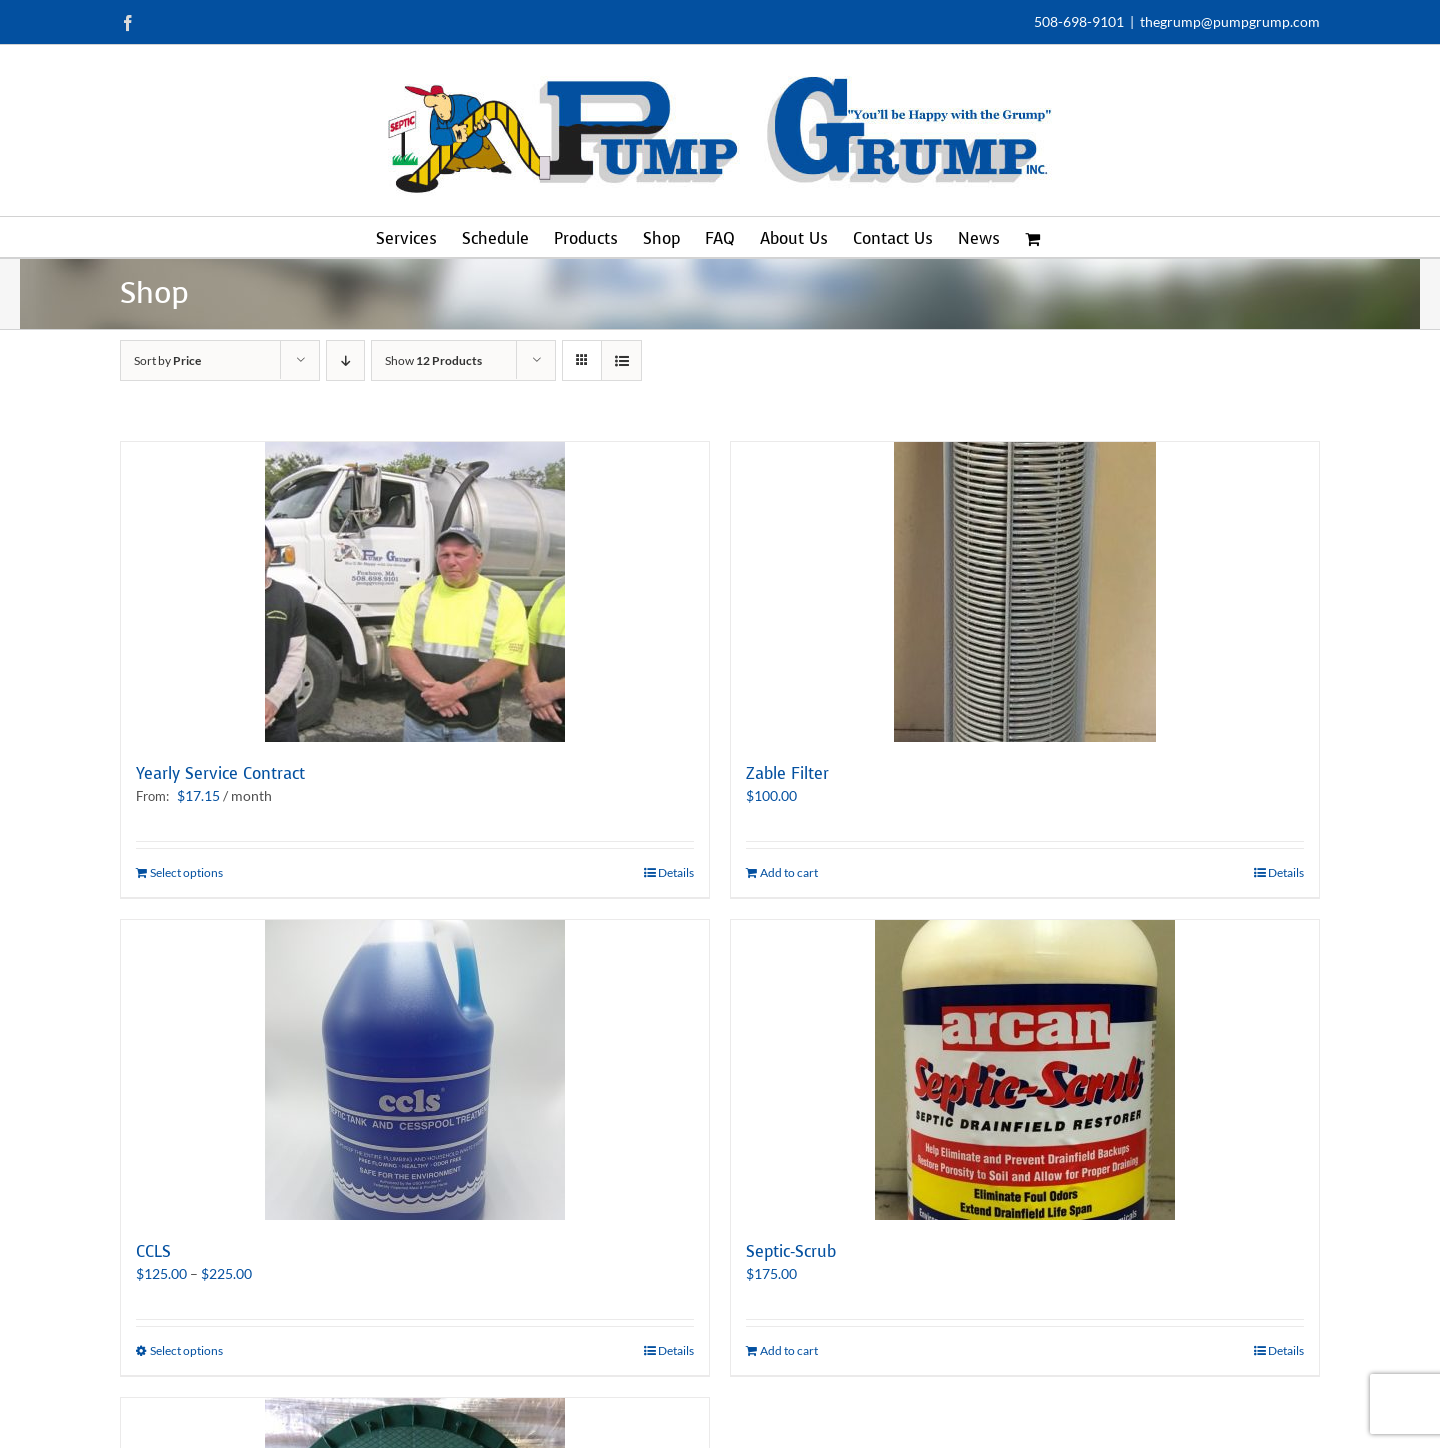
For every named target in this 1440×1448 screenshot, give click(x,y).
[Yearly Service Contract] (415, 592)
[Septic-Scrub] (1025, 1070)
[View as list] (621, 360)
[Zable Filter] (1025, 592)
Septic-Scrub (791, 1251)
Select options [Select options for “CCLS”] (186, 1350)
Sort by (167, 360)
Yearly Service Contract (220, 773)
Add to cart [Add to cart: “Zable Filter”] (789, 872)
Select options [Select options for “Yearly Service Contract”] (186, 872)
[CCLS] (415, 1070)
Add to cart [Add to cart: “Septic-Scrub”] (789, 1350)
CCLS (153, 1251)
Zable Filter (787, 773)
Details (676, 872)
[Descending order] (345, 360)
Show (433, 360)
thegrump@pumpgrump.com (1230, 21)
